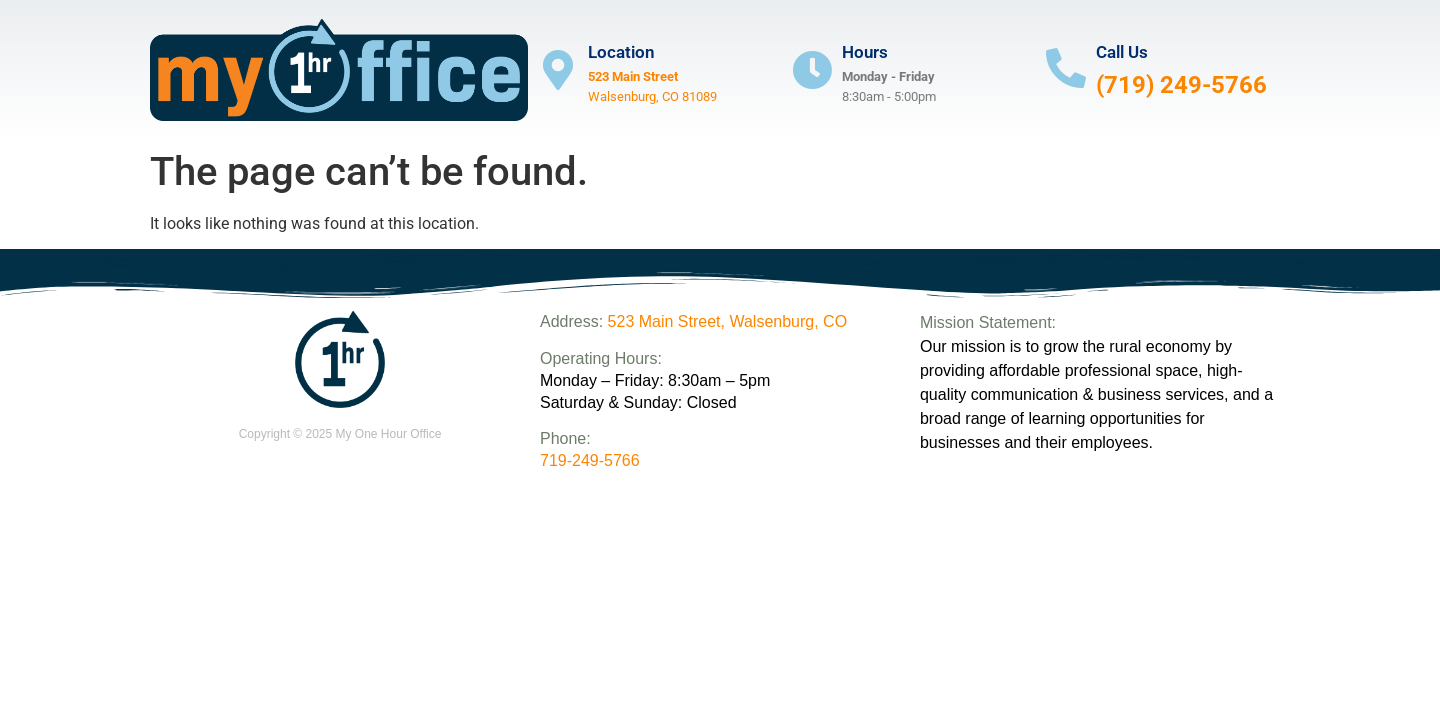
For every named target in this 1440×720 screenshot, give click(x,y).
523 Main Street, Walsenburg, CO (728, 321)
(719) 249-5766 (1181, 85)
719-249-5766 (590, 460)
